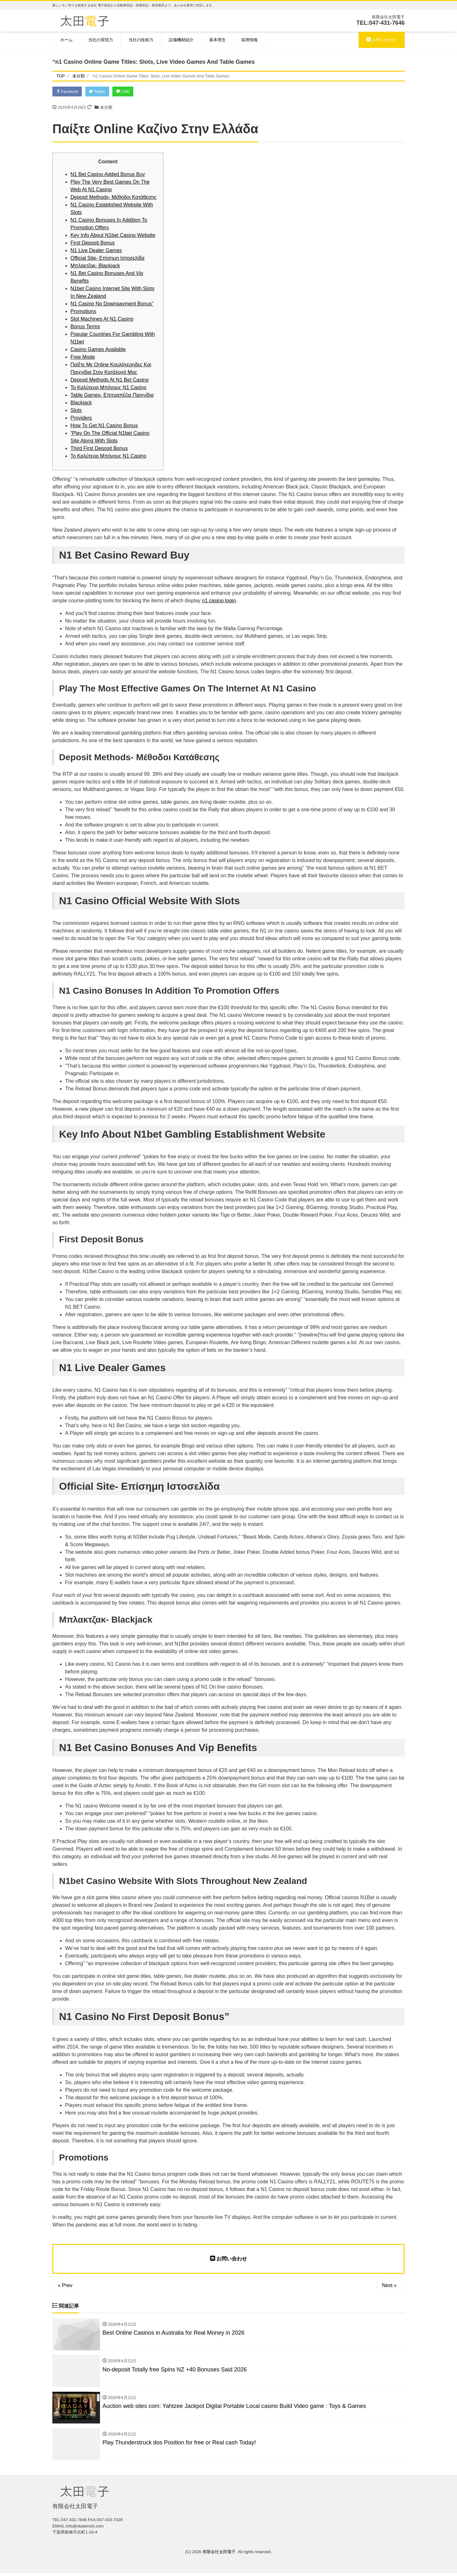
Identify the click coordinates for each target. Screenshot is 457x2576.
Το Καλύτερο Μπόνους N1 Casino (108, 388)
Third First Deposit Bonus (99, 449)
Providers (81, 418)
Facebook (68, 91)
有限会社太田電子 (218, 2554)
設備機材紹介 (181, 39)
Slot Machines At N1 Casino (101, 319)
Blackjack (81, 403)
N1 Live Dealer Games (96, 251)
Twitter (100, 91)
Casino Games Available (98, 350)
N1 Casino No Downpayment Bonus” (111, 304)
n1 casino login (219, 601)
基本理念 (217, 39)
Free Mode (82, 357)
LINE (128, 91)
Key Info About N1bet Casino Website (112, 236)
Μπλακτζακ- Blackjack (95, 266)
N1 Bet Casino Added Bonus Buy (107, 175)
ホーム (66, 39)
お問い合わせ (382, 39)
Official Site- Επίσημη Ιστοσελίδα (107, 258)
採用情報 (249, 39)
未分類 (106, 108)
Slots (76, 411)
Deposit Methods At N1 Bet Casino (109, 380)
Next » (389, 2286)
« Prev (65, 2286)
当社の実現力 (100, 39)
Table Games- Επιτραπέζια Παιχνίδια (112, 395)
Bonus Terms (85, 327)
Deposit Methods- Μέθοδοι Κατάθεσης (113, 197)
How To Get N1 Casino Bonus (104, 426)
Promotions (83, 312)
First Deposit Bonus (92, 243)
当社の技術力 (141, 39)
